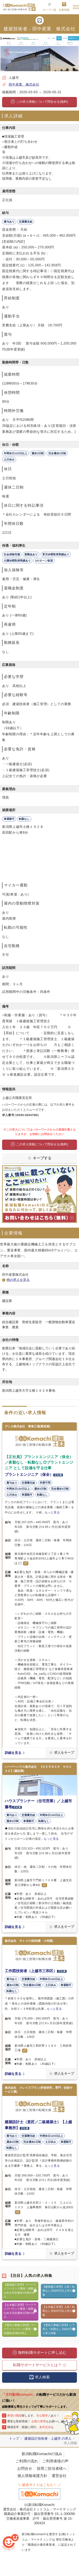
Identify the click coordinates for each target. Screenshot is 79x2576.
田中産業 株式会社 (24, 84)
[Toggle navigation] (76, 7)
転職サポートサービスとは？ (37, 2366)
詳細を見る (13, 1753)
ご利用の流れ (27, 2462)
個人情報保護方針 (32, 2476)
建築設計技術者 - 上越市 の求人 (48, 2439)
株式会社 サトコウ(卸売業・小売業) (29, 1941)
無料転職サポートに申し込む (42, 2353)
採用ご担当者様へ (52, 2469)
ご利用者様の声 (55, 2462)
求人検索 (42, 2378)
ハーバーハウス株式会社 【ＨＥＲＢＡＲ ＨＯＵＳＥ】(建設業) (38, 1769)
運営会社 (59, 2476)
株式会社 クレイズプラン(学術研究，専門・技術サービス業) (39, 2090)
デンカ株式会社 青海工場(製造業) (27, 1427)
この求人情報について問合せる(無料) (42, 102)
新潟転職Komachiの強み (42, 2454)
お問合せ (24, 2469)
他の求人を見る (18, 1280)
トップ (14, 2439)
